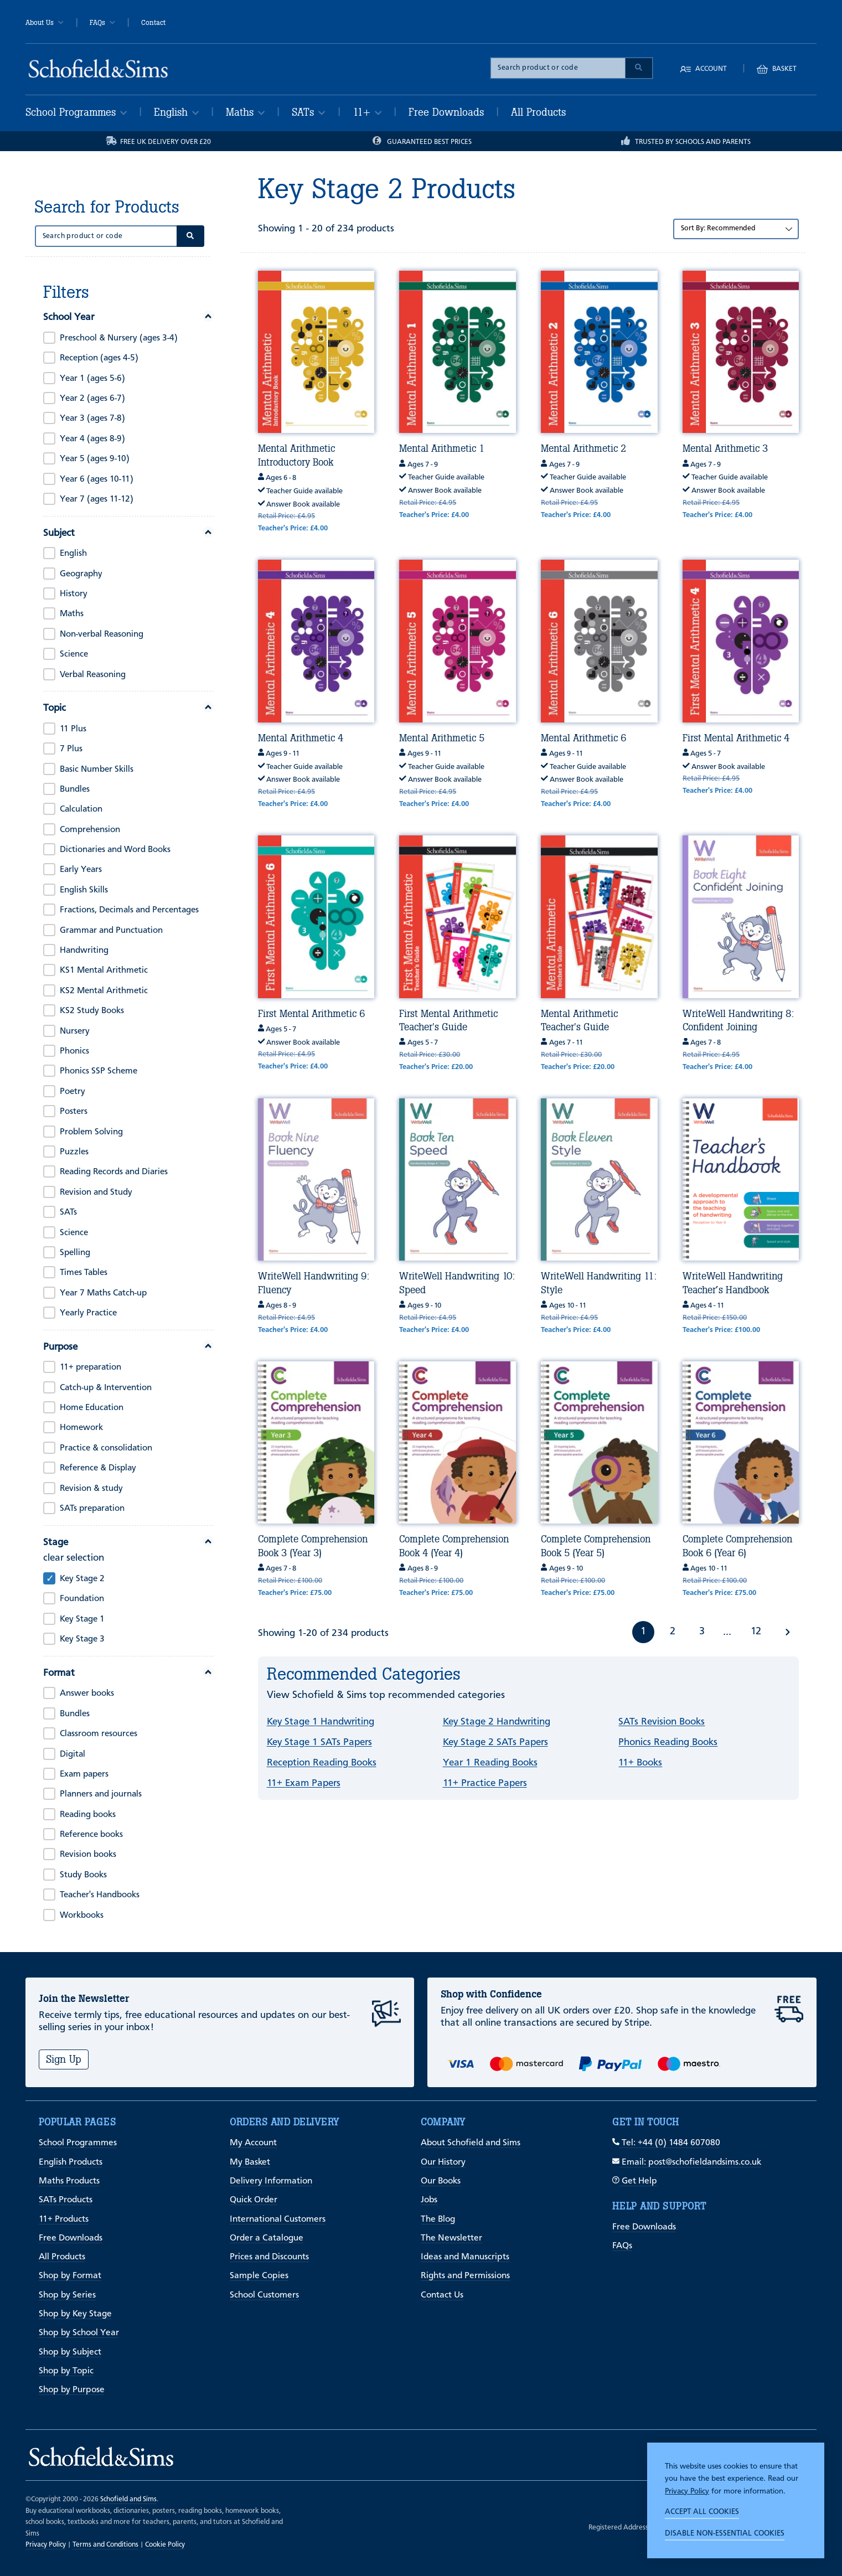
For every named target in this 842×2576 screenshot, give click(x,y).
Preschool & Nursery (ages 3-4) (119, 338)
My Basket (250, 2162)
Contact (153, 22)
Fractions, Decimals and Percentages (129, 910)
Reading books (88, 1814)
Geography (81, 574)
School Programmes (76, 112)
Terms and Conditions (105, 2544)
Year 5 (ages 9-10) (95, 459)
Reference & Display (98, 1468)
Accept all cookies (702, 2512)
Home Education (91, 1407)
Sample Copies (259, 2276)
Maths (245, 112)
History (73, 594)
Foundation (82, 1598)
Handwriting (84, 950)
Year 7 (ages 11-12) (96, 499)
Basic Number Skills (96, 769)
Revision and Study (96, 1192)
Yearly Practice (88, 1313)
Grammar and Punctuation (111, 930)
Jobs (429, 2200)
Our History (443, 2162)
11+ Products (64, 2219)
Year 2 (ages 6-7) (92, 398)
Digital (72, 1754)
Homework (81, 1427)
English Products (70, 2162)
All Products (538, 112)
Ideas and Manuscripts (465, 2257)
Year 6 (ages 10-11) (96, 479)
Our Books (441, 2181)
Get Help (634, 2181)
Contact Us (442, 2295)
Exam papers (84, 1774)
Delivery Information (271, 2181)
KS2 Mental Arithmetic (104, 991)
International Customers (278, 2219)
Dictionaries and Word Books (115, 849)
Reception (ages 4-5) (99, 358)
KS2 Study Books (92, 1010)
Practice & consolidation (106, 1448)
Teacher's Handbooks (100, 1895)
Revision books (88, 1854)
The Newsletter (451, 2238)
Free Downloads (446, 112)
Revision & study (91, 1488)
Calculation (81, 809)
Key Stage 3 (82, 1639)
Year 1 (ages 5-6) (92, 378)
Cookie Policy (165, 2544)
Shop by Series (67, 2295)
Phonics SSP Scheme (98, 1071)
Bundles (75, 789)
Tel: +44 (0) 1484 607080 (666, 2143)
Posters (73, 1111)
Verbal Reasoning (93, 674)
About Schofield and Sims (470, 2143)
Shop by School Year (79, 2333)
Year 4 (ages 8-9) (92, 439)
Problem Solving (91, 1132)
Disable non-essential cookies (724, 2533)
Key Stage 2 (82, 1578)
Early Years (81, 869)
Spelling (75, 1252)
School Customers (264, 2295)
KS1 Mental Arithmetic (104, 970)
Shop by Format (70, 2276)
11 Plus (73, 729)
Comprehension (90, 829)
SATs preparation (92, 1508)
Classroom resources (98, 1734)
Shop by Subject (70, 2352)
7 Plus (71, 749)
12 (756, 1632)
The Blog (438, 2219)
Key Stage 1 (82, 1619)
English (176, 112)
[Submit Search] (639, 68)
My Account (253, 2143)
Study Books (83, 1875)
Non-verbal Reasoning (101, 634)
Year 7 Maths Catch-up (103, 1293)
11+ (367, 112)
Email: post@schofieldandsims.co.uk (686, 2162)
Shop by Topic (66, 2371)
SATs (308, 112)
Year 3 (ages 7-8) (92, 418)
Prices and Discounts (269, 2257)
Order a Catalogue (266, 2238)
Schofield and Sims (128, 2499)
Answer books (87, 1693)
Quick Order (253, 2200)
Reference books (91, 1834)
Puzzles (74, 1152)
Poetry (72, 1091)
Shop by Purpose (72, 2390)
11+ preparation (90, 1367)
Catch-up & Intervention (106, 1387)
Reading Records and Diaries (114, 1172)
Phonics (74, 1051)
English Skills (84, 890)
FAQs (102, 22)
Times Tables (83, 1272)
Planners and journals (101, 1794)
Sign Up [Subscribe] (63, 2059)
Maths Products (69, 2181)
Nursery (75, 1031)
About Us (44, 22)
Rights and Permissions (465, 2276)
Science (74, 654)
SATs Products (65, 2200)
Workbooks (82, 1915)
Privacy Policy (687, 2491)
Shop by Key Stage (75, 2314)
